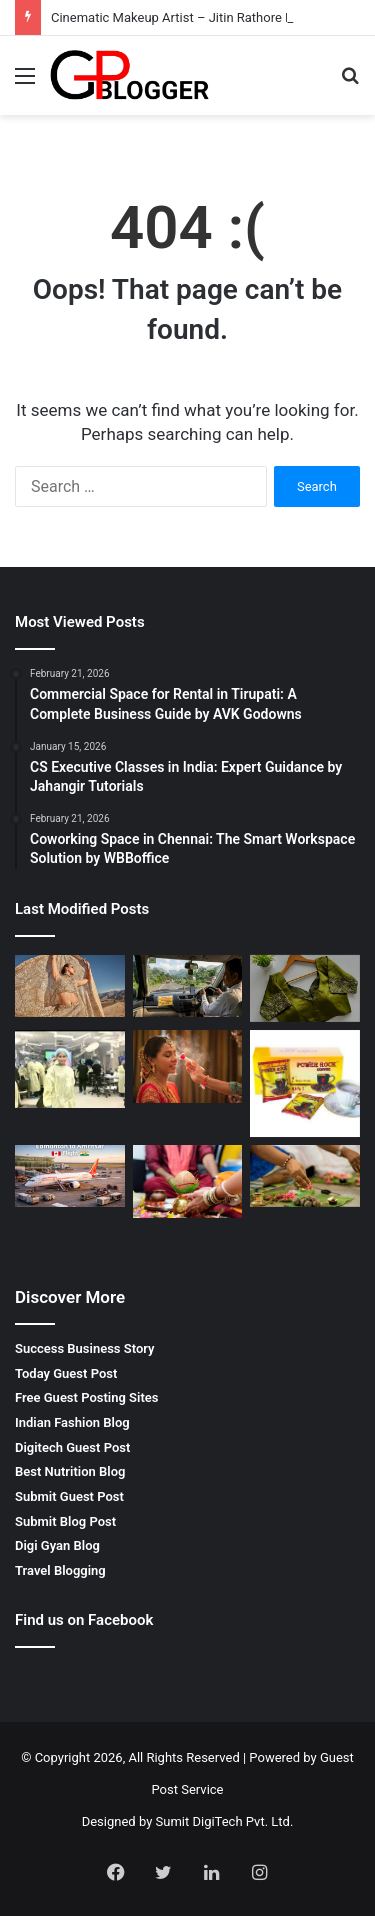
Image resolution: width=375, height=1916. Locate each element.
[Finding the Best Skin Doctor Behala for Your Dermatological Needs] (70, 1069)
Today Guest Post (66, 1373)
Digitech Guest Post (72, 1447)
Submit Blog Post (65, 1521)
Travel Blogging (60, 1570)
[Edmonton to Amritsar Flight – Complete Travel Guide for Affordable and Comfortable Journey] (70, 1176)
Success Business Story (85, 1348)
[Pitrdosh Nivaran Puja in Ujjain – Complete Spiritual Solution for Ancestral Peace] (305, 1175)
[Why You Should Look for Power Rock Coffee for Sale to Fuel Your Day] (305, 1083)
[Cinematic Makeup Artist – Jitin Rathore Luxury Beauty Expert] (70, 986)
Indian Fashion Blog (72, 1422)
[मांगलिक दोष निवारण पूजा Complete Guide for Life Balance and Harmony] (188, 1181)
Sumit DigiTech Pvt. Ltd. (225, 1821)
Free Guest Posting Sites (86, 1397)
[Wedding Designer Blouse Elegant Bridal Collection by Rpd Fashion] (305, 988)
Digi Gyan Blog (57, 1545)
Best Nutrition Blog (70, 1471)
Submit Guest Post (69, 1496)
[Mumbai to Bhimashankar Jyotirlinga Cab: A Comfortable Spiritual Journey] (188, 986)
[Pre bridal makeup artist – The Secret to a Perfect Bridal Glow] (188, 1066)
